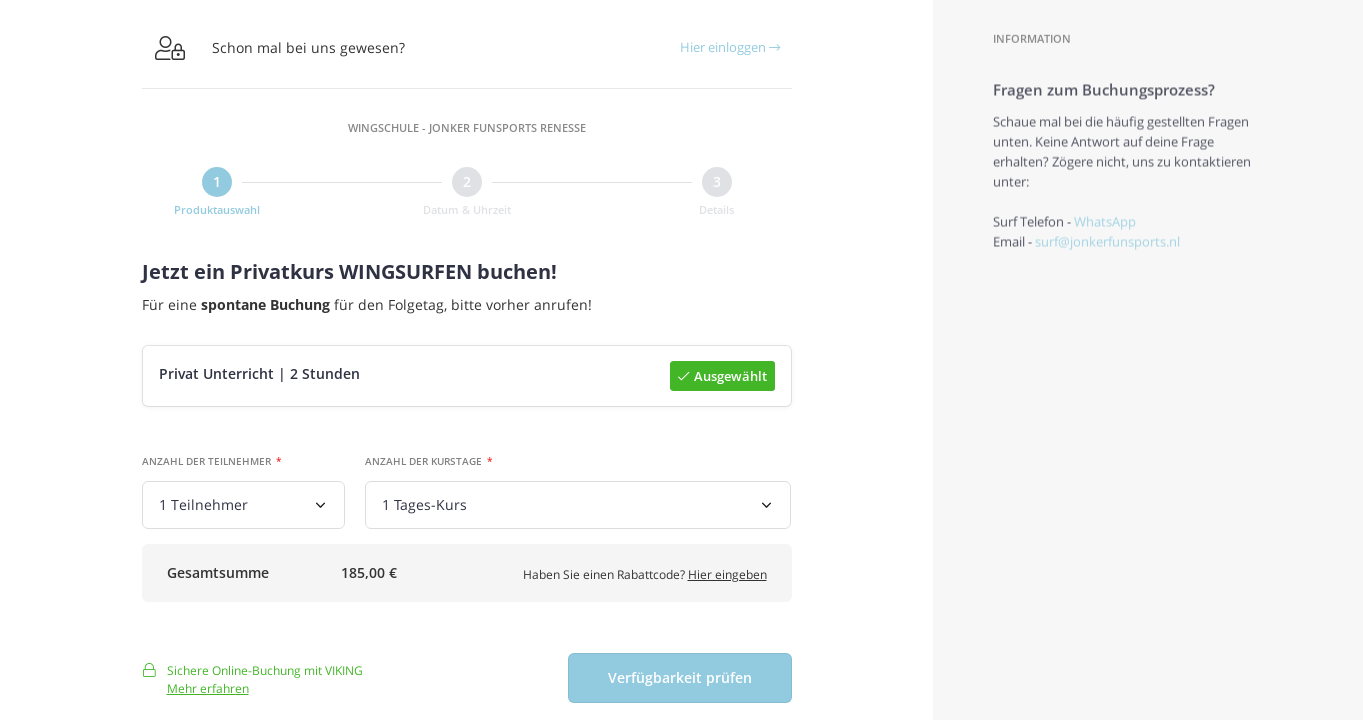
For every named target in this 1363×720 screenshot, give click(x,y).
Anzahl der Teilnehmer (206, 462)
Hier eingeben (727, 577)
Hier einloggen (730, 47)
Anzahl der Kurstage (423, 462)
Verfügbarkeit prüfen (680, 685)
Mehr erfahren (208, 695)
